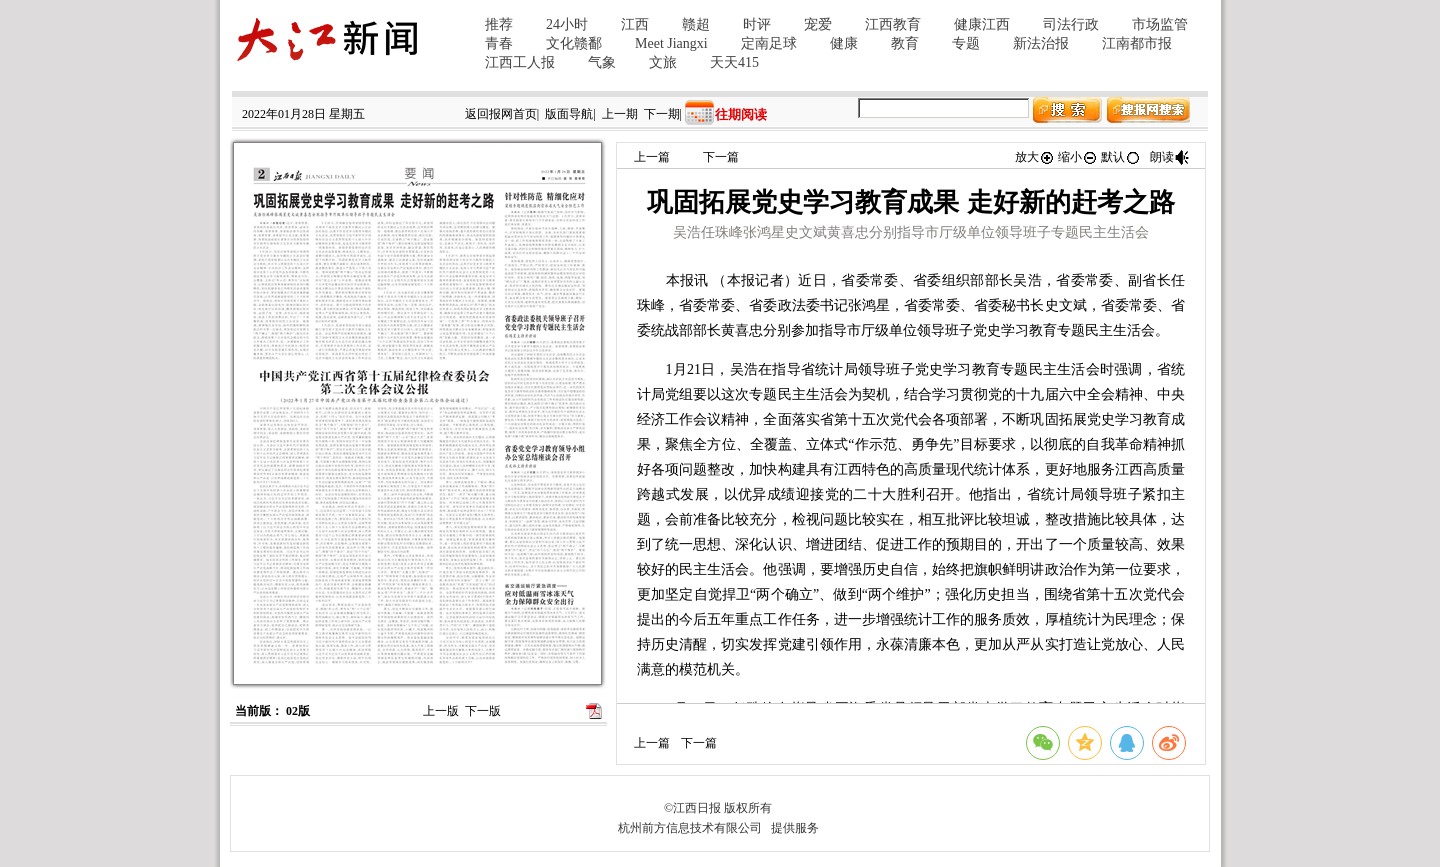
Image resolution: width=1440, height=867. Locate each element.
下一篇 (721, 157)
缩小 (1078, 157)
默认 (1121, 157)
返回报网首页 (501, 114)
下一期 (662, 114)
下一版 (483, 711)
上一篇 (652, 157)
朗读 (1170, 157)
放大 (1035, 157)
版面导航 (569, 114)
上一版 (441, 711)
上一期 (620, 114)
